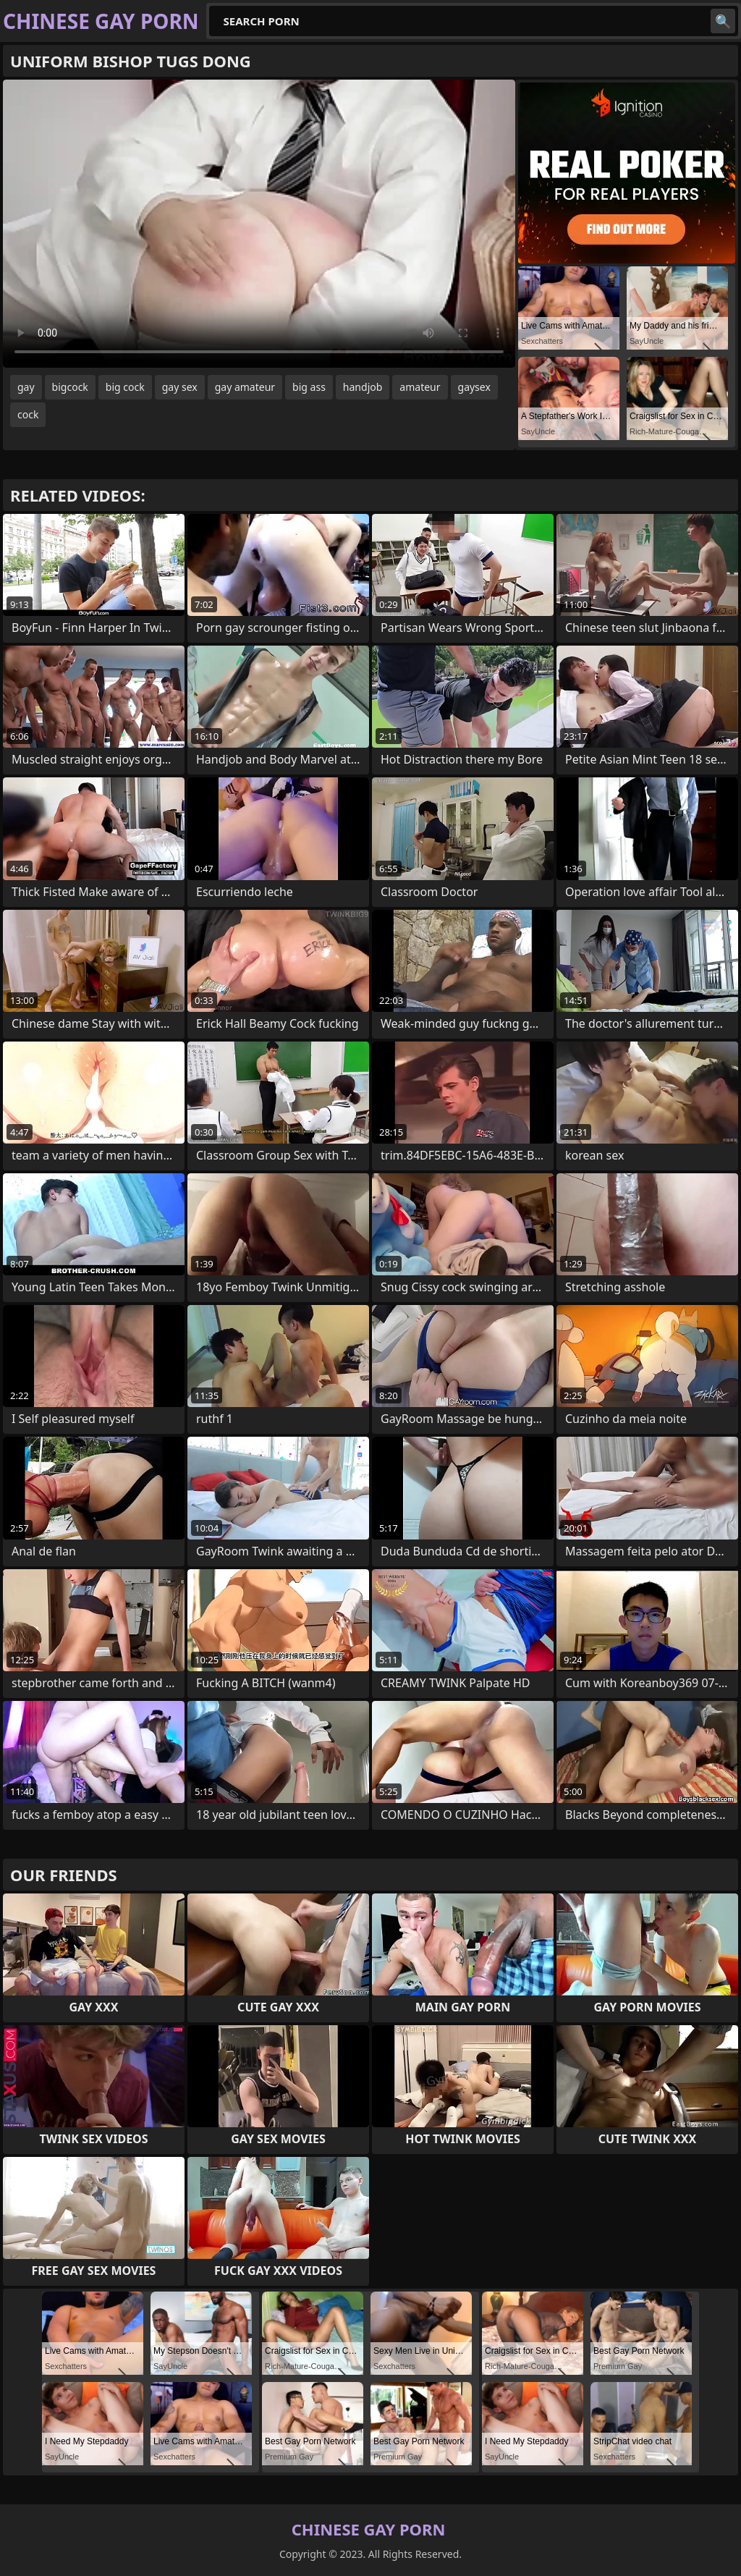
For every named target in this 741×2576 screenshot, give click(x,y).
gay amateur (245, 387)
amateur (419, 387)
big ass (309, 387)
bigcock (70, 387)
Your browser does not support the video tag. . (259, 224)
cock (27, 414)
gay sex (180, 387)
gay (26, 387)
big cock (125, 387)
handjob (362, 387)
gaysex (474, 387)
